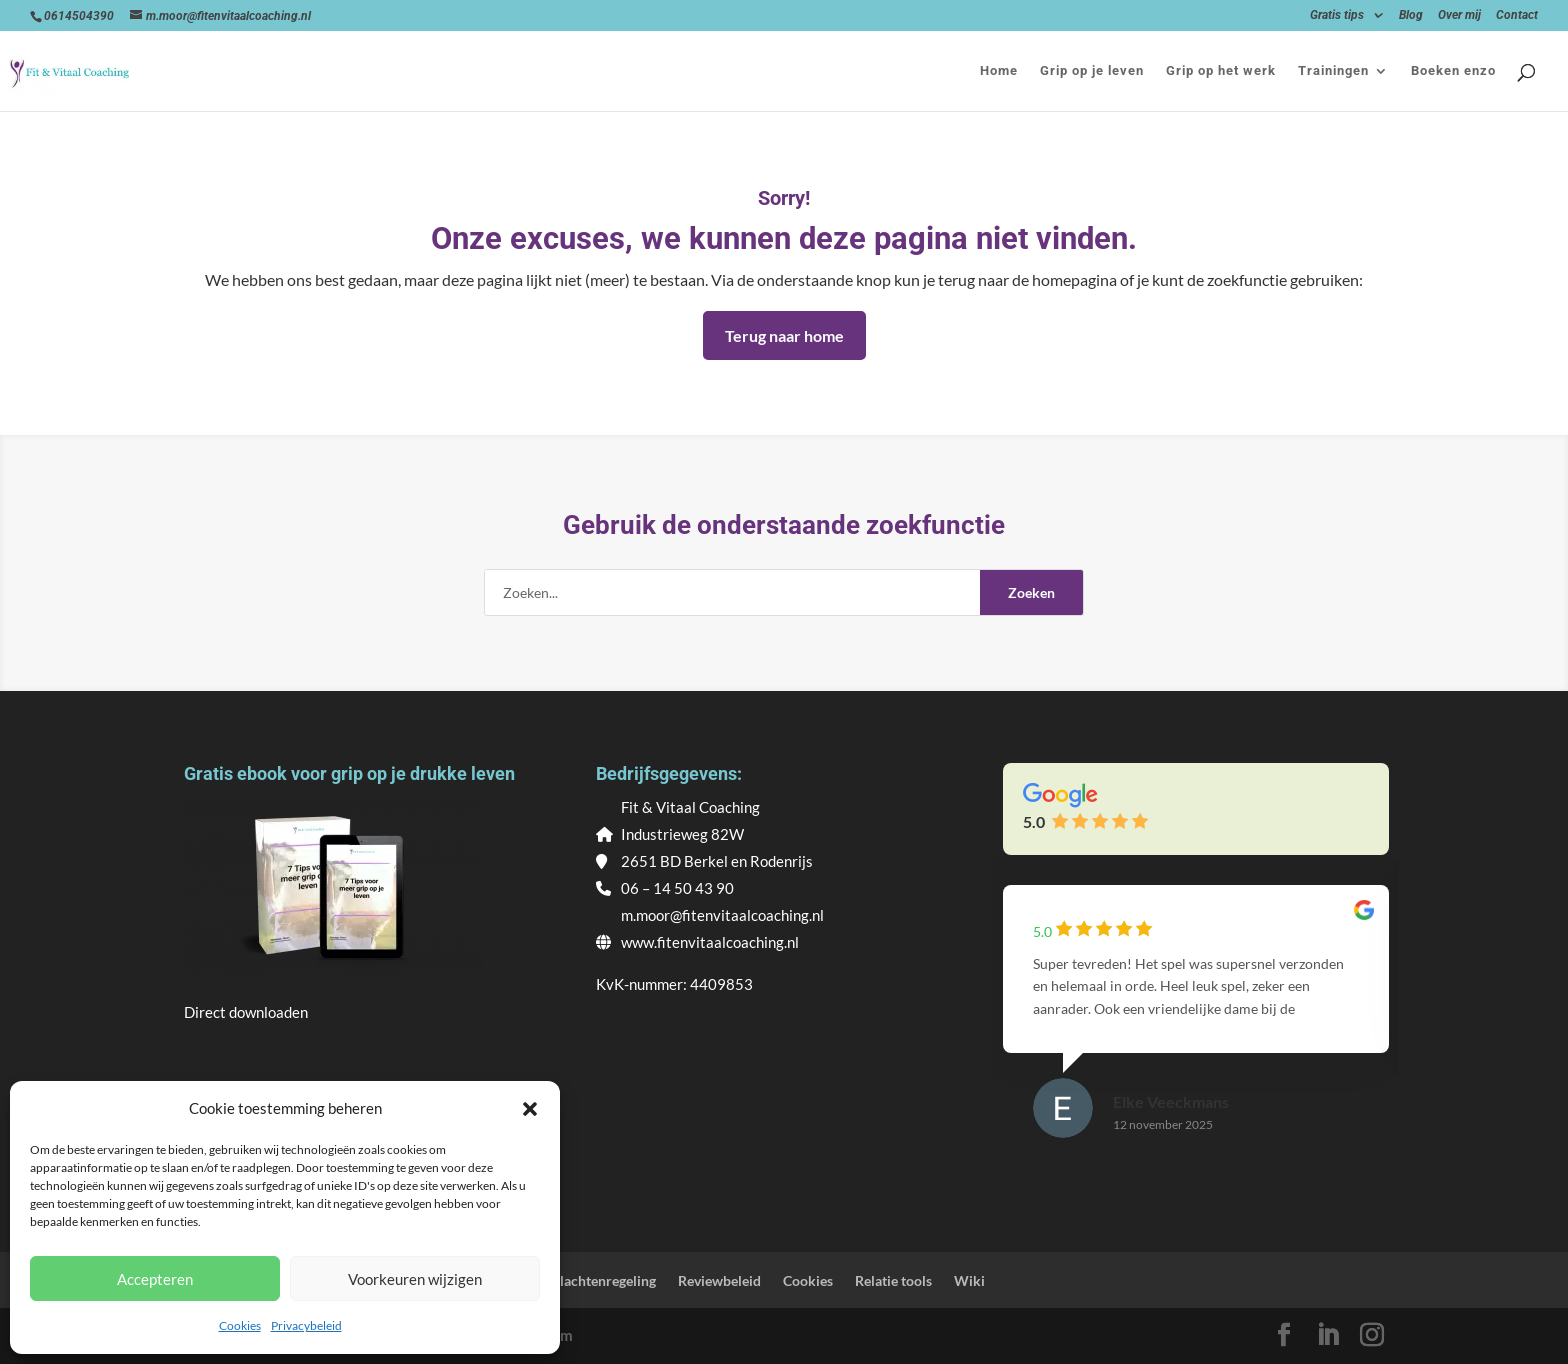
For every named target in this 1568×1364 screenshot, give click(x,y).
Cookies (240, 1325)
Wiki (969, 1280)
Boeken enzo (1453, 71)
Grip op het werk (1221, 71)
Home (999, 71)
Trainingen (1333, 71)
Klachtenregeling (603, 1280)
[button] (530, 1109)
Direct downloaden (246, 1012)
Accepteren (155, 1279)
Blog (1411, 15)
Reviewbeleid (719, 1280)
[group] (1196, 1030)
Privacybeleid (306, 1325)
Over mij (1459, 15)
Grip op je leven (1092, 71)
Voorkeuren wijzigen (415, 1279)
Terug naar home (784, 335)
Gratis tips (1337, 15)
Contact (1517, 15)
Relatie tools (893, 1280)
